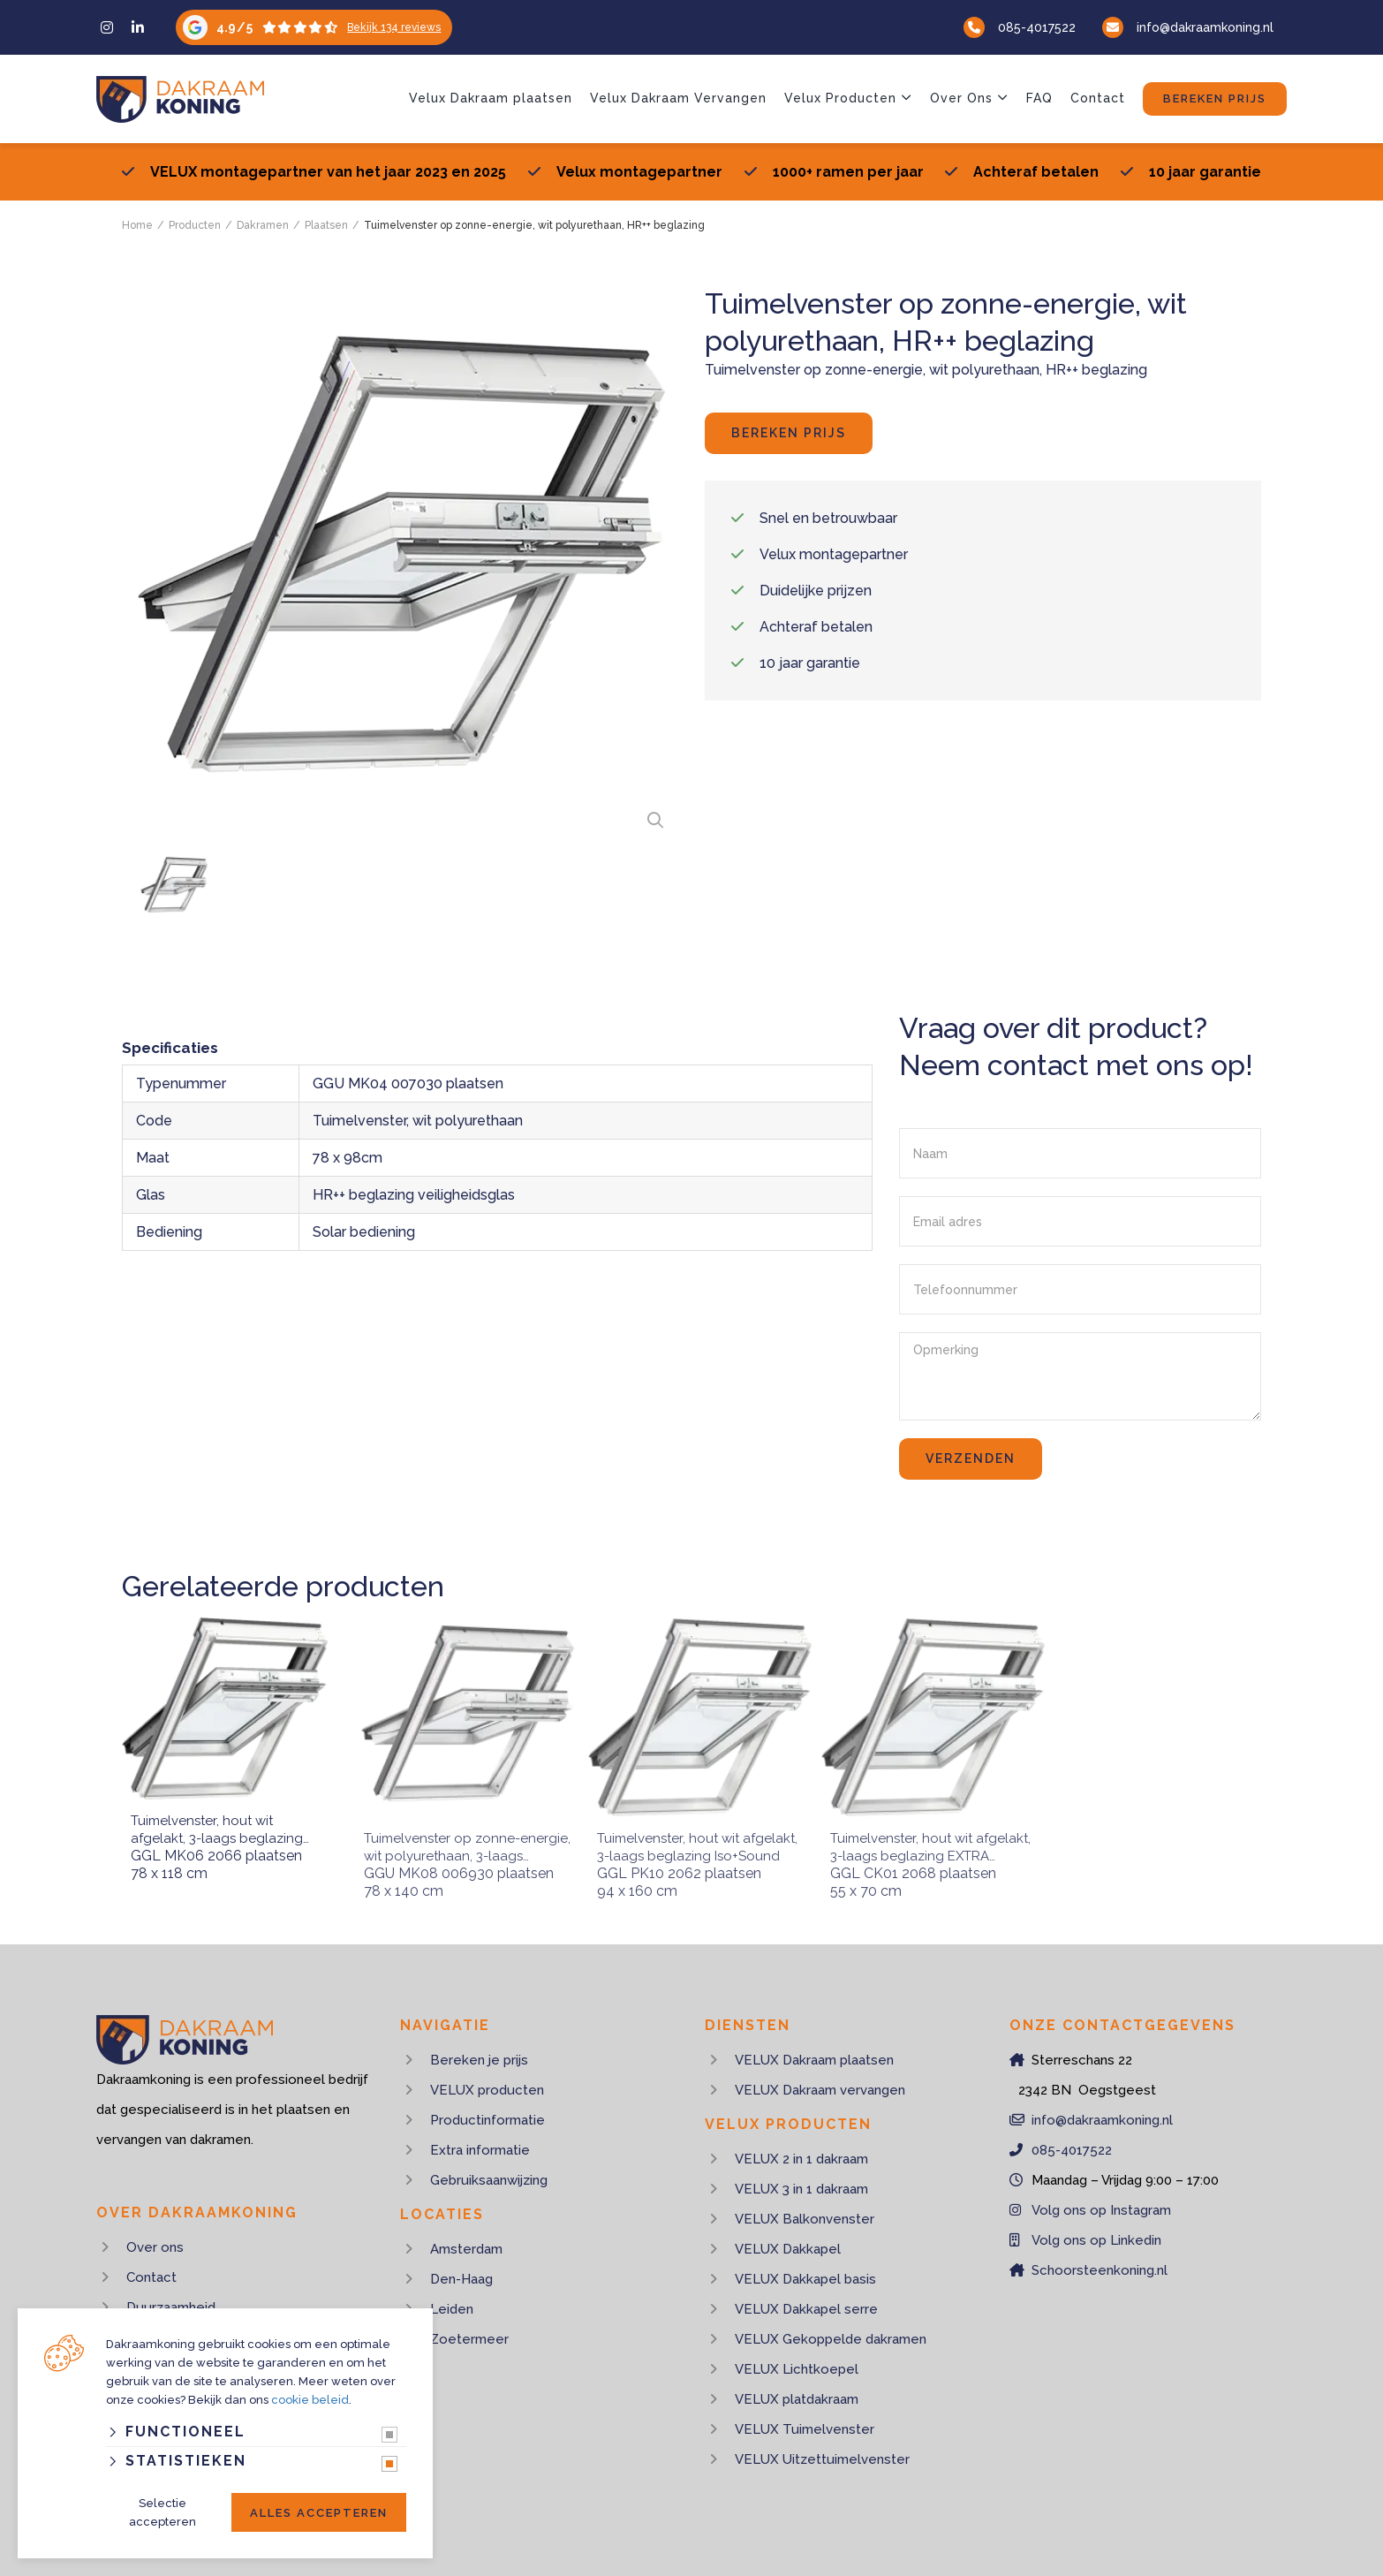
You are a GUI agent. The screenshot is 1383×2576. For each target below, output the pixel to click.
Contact (1097, 98)
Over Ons (961, 98)
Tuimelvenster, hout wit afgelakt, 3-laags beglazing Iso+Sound (683, 1830)
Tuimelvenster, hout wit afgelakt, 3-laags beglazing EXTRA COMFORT (916, 1830)
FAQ (1039, 98)
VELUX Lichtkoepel (796, 2369)
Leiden (451, 2309)
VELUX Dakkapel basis (805, 2279)
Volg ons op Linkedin (1096, 2240)
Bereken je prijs (479, 2060)
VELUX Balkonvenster (804, 2219)
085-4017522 (1037, 27)
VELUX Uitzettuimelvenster (822, 2459)
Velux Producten (840, 98)
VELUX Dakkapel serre (806, 2309)
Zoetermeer (469, 2339)
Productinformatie (487, 2120)
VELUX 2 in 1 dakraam (801, 2159)
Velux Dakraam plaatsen (490, 98)
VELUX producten (487, 2090)
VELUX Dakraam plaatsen (814, 2060)
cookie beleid (310, 2399)
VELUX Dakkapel (788, 2249)
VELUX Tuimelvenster (804, 2429)
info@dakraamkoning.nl (1205, 27)
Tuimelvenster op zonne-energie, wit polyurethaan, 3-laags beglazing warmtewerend (453, 1830)
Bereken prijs (1214, 98)
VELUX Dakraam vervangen (820, 2090)
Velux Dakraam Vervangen (678, 98)
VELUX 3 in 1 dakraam (801, 2189)
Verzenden (971, 1458)
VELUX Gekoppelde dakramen (830, 2339)
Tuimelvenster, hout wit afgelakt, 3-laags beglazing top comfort (217, 1830)
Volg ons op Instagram (1101, 2210)
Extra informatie (480, 2150)
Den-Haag (461, 2279)
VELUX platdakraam (796, 2399)
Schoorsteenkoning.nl (1100, 2270)
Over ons (155, 2247)
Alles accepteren (319, 2512)
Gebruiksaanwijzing (489, 2180)
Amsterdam (466, 2249)
